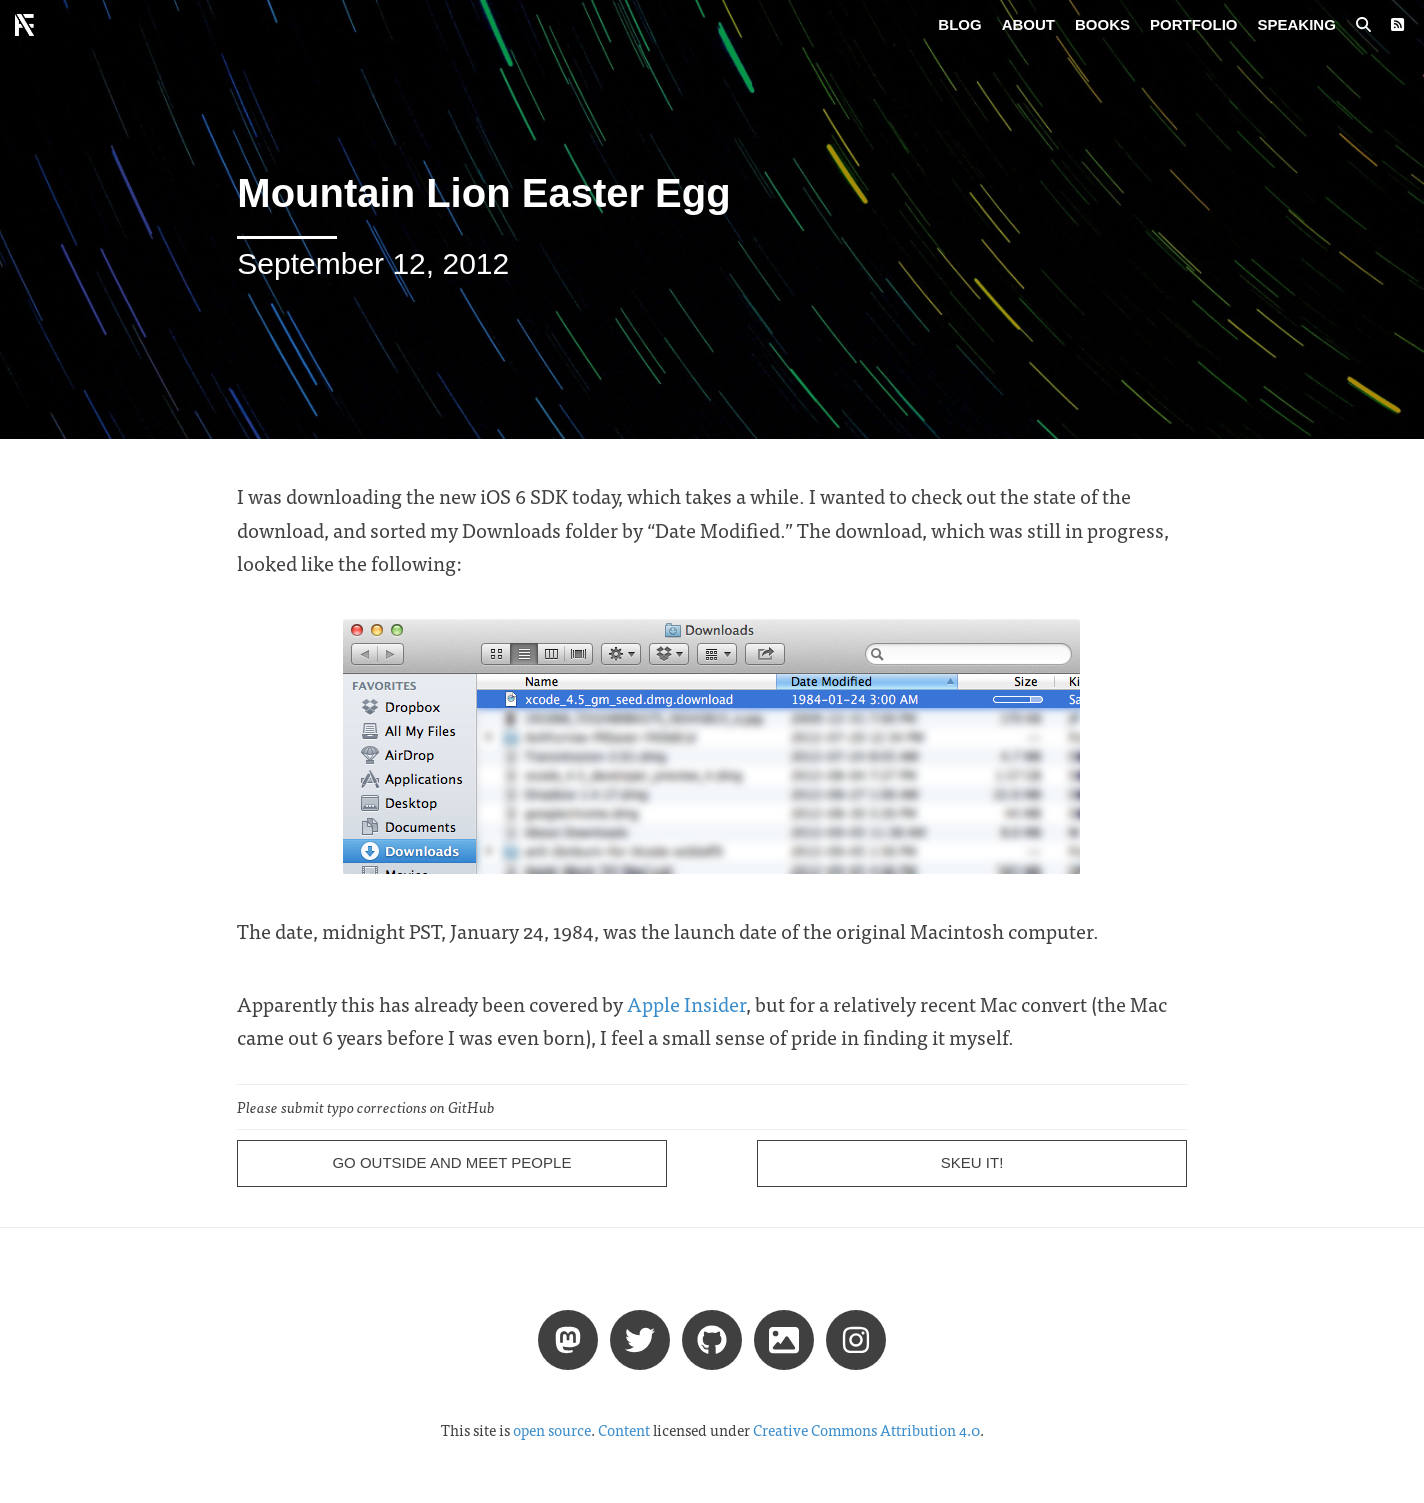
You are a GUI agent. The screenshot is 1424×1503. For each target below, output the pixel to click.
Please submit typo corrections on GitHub (366, 1107)
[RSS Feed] (1397, 25)
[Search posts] (1363, 25)
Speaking (1297, 24)
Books (1102, 24)
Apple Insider (686, 1003)
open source (552, 1430)
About (1028, 24)
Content (624, 1430)
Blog (959, 24)
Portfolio (1194, 24)
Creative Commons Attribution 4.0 (866, 1430)
